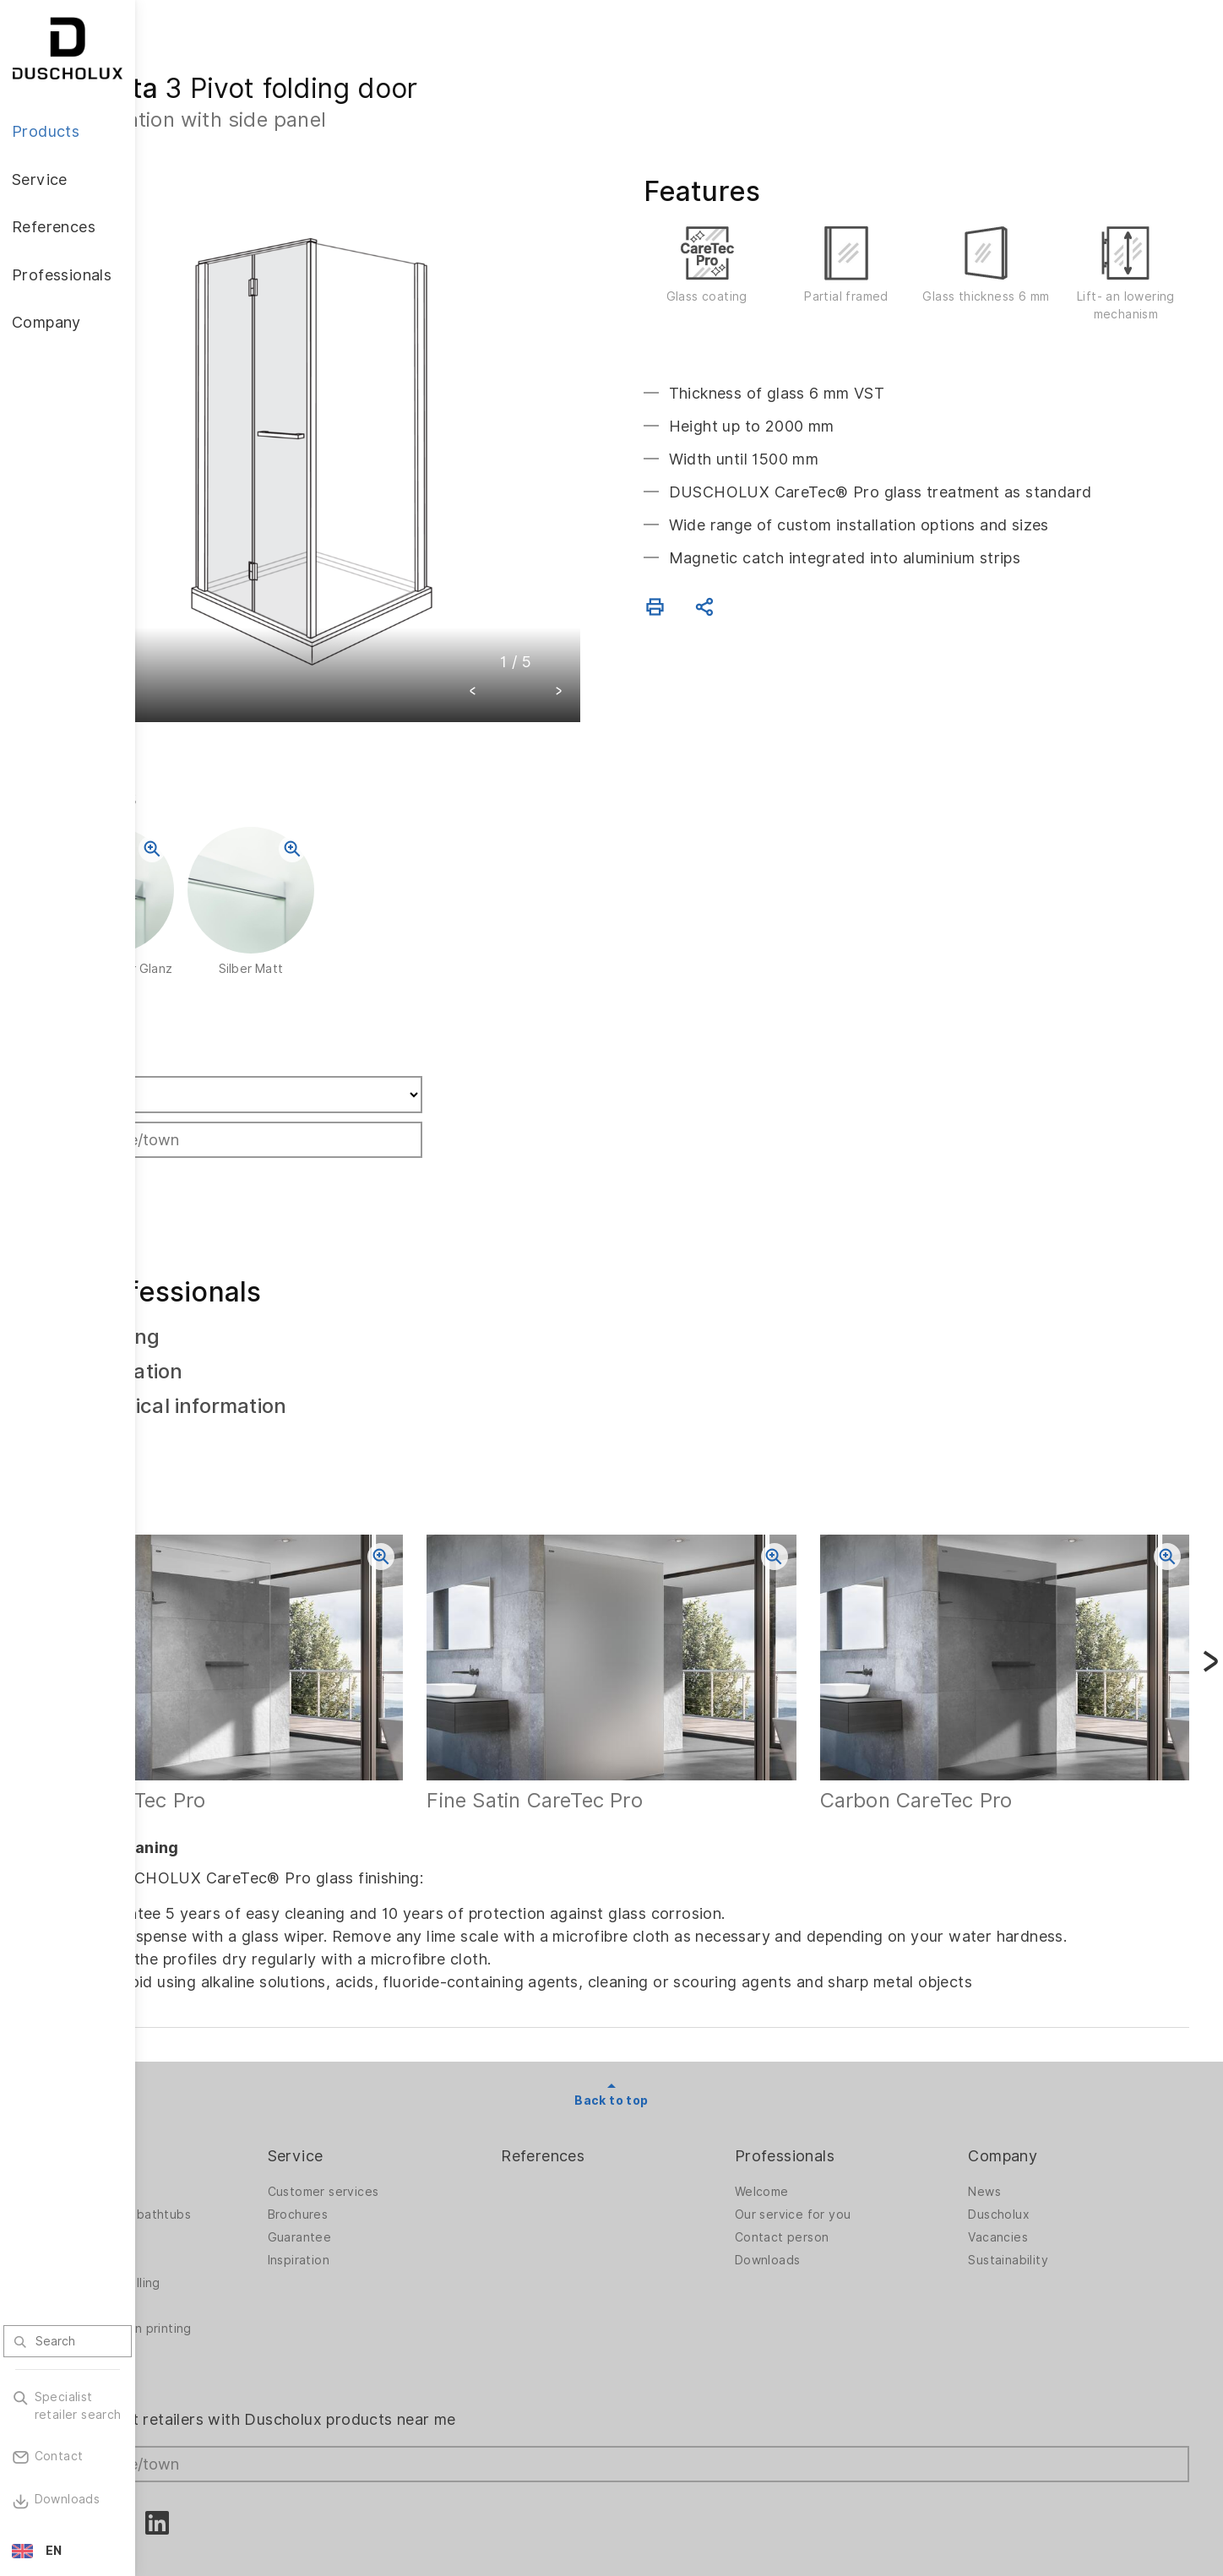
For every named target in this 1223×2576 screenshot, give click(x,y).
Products (202, 2081)
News (1011, 2116)
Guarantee (408, 2162)
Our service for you (847, 2139)
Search (203, 1111)
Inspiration (407, 2185)
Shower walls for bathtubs (247, 2139)
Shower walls (208, 2116)
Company (1029, 2081)
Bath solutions (211, 2162)
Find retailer (219, 987)
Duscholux (1026, 2139)
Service (404, 2081)
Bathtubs (196, 2185)
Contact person (836, 2162)
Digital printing (212, 2230)
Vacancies (1025, 2162)
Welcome (816, 2116)
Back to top (678, 2026)
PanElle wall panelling (232, 2208)
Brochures (406, 2139)
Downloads (822, 2185)
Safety (189, 2276)
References (624, 2081)
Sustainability (1035, 2185)
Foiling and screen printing (248, 2253)
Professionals (839, 2081)
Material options (217, 2299)
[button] (540, 625)
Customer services (431, 2116)
